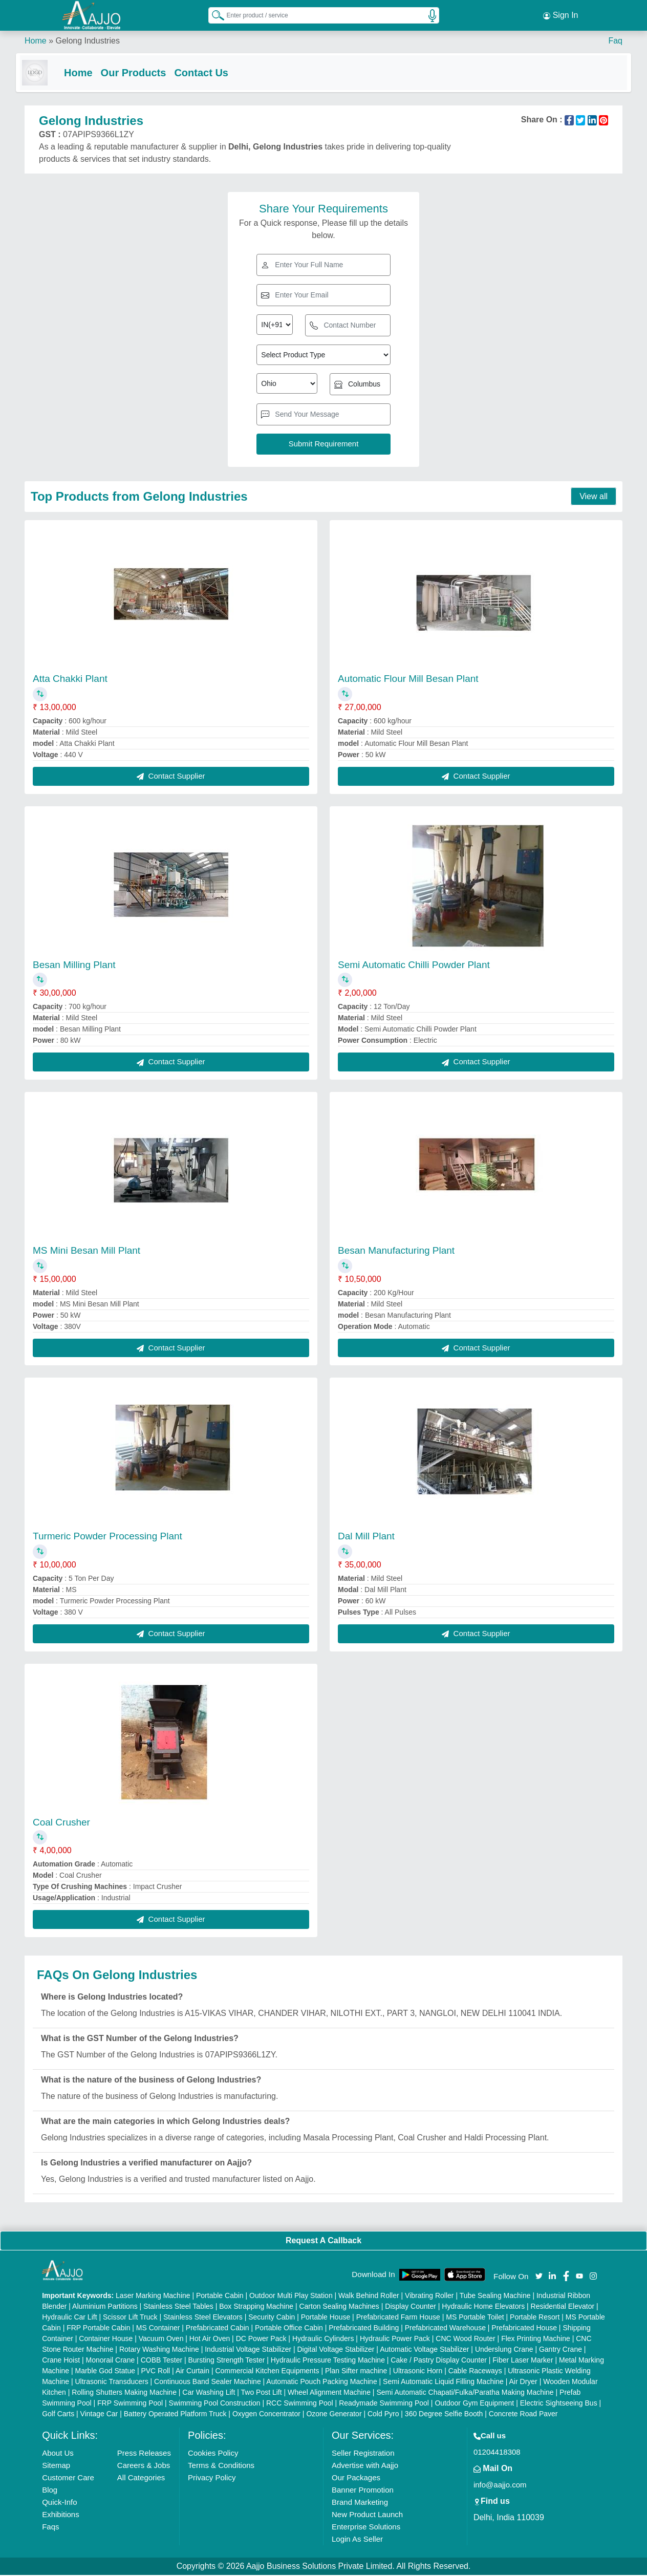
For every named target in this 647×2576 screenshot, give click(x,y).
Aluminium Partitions (105, 2307)
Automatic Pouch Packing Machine (321, 2382)
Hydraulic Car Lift (69, 2318)
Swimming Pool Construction (215, 2404)
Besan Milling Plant (74, 965)
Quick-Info (59, 2503)
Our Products (142, 72)
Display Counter (410, 2307)
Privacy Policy (211, 2478)
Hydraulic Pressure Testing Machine (328, 2361)
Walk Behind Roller (368, 2296)
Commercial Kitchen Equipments (267, 2372)
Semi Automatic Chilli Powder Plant (414, 965)
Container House (106, 2339)
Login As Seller (357, 2540)
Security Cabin (271, 2318)
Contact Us (210, 72)
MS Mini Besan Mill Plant (86, 1251)
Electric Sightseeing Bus (558, 2404)
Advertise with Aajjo (365, 2466)
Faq (615, 40)
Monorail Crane (110, 2361)
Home (36, 40)
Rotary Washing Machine (159, 2350)
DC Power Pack (261, 2339)
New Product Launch (367, 2515)
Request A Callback (323, 2241)
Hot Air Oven (209, 2339)
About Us (58, 2454)
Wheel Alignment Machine (329, 2393)
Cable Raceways (475, 2372)
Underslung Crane (504, 2350)
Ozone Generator (333, 2415)
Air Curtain (192, 2372)
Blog (49, 2490)
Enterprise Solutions (366, 2527)
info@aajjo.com (500, 2485)
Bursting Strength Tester (226, 2361)
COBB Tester (161, 2361)
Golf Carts (58, 2415)
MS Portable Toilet (475, 2318)
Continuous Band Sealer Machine (207, 2382)
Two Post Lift (261, 2393)
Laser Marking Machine (153, 2296)
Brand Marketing (360, 2503)
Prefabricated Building (364, 2329)
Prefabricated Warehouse (445, 2329)
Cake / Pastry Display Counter (439, 2361)
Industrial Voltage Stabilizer (248, 2350)
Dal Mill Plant (366, 1537)
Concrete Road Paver (523, 2415)
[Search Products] (213, 15)
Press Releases (144, 2454)
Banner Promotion (363, 2490)
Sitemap (56, 2466)
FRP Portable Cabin (98, 2329)
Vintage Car (99, 2415)
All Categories (141, 2478)
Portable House (326, 2318)
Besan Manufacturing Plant (396, 1251)
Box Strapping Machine (256, 2307)
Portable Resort (534, 2318)
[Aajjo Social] (539, 2275)
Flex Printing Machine (535, 2339)
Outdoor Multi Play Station (291, 2296)
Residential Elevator (563, 2307)
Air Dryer (523, 2382)
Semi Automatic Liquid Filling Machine (443, 2382)
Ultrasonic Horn (417, 2372)
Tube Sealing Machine (495, 2296)
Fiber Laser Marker (522, 2361)
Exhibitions (60, 2515)
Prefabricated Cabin (217, 2329)
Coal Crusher (61, 1822)
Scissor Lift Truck (130, 2318)
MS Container (158, 2329)
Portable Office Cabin (289, 2329)
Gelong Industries (87, 40)
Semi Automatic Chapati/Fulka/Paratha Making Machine (464, 2393)
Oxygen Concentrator (266, 2415)
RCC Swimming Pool (299, 2404)
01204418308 (497, 2453)
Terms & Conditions (221, 2466)
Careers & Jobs (143, 2466)
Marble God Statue (105, 2372)
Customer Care (68, 2478)
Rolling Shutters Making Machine (124, 2393)
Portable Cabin (220, 2296)
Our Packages (356, 2478)
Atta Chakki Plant (70, 679)
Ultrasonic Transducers (111, 2382)
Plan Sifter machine (356, 2372)
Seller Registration (363, 2454)
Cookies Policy (213, 2454)
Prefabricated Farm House (398, 2318)
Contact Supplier (171, 776)
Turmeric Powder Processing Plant (107, 1537)
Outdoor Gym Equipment (474, 2404)
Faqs (50, 2527)
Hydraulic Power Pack (395, 2339)
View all (593, 497)
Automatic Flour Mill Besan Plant (408, 679)
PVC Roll (155, 2372)
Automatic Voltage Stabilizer (424, 2350)
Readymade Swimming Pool (384, 2404)
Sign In (560, 15)
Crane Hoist (61, 2361)
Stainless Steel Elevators (203, 2318)
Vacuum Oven (161, 2339)
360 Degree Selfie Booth (444, 2415)
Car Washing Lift (208, 2393)
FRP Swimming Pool (130, 2404)
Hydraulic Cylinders (323, 2339)
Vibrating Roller (429, 2296)
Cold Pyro (383, 2415)
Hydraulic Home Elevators (483, 2307)
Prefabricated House (524, 2329)
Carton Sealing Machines (339, 2307)
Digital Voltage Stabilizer (336, 2350)
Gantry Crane (560, 2350)
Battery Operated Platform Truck (175, 2415)
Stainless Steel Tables (178, 2307)
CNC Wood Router (465, 2339)
